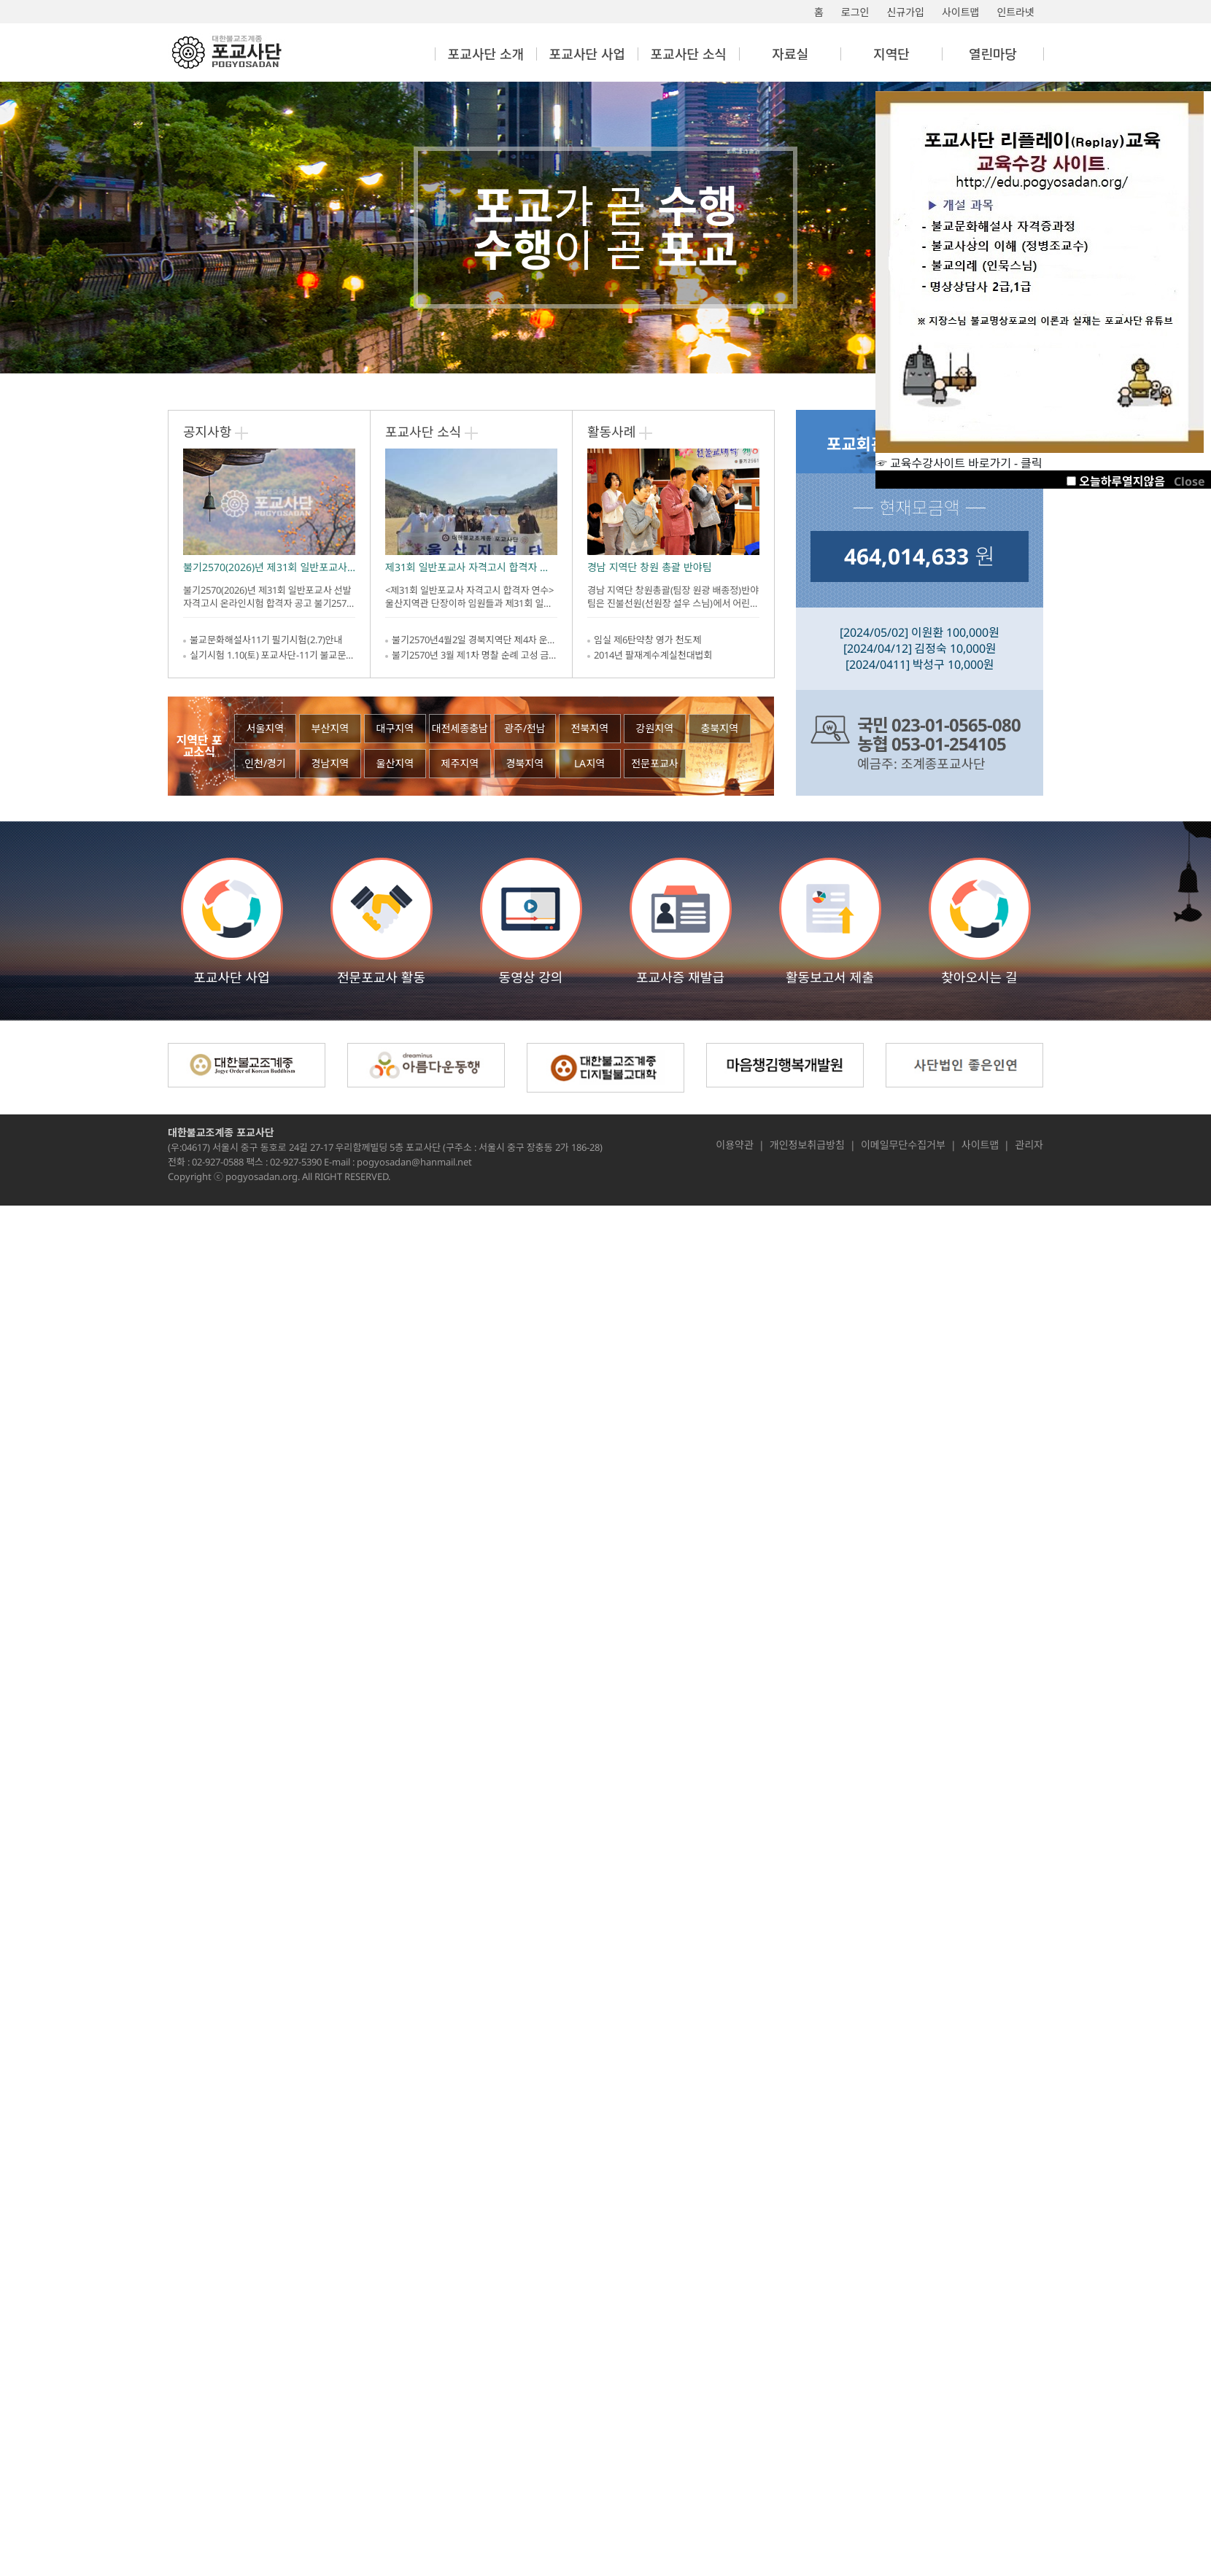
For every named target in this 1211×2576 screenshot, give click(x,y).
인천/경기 (265, 763)
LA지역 (589, 763)
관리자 (1029, 1145)
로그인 (855, 12)
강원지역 (655, 728)
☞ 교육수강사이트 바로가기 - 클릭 (1039, 456)
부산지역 (330, 728)
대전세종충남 (460, 728)
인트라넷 (1015, 12)
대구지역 (395, 728)
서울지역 (266, 728)
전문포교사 (654, 763)
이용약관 (735, 1145)
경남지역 (330, 763)
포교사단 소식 (423, 432)
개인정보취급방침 (807, 1145)
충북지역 (720, 728)
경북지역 (525, 763)
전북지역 (590, 728)
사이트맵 (961, 12)
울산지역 (395, 763)
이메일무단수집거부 (903, 1145)
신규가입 (905, 12)
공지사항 (207, 432)
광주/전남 (525, 728)
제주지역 (460, 763)
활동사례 (611, 432)
